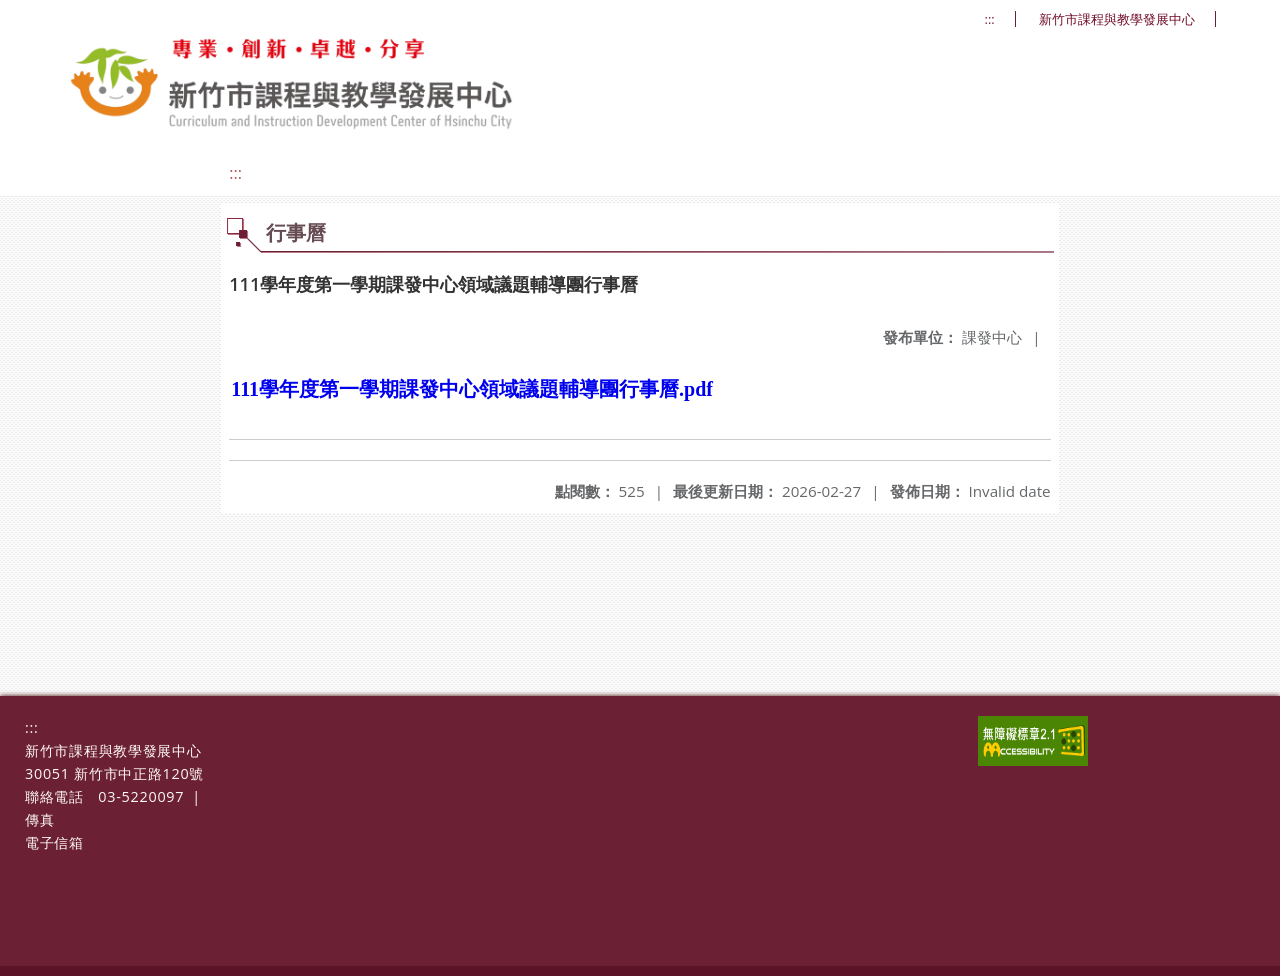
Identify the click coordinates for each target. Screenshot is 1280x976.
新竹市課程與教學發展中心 (1117, 19)
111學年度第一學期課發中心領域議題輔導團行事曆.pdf (472, 389)
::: (990, 19)
